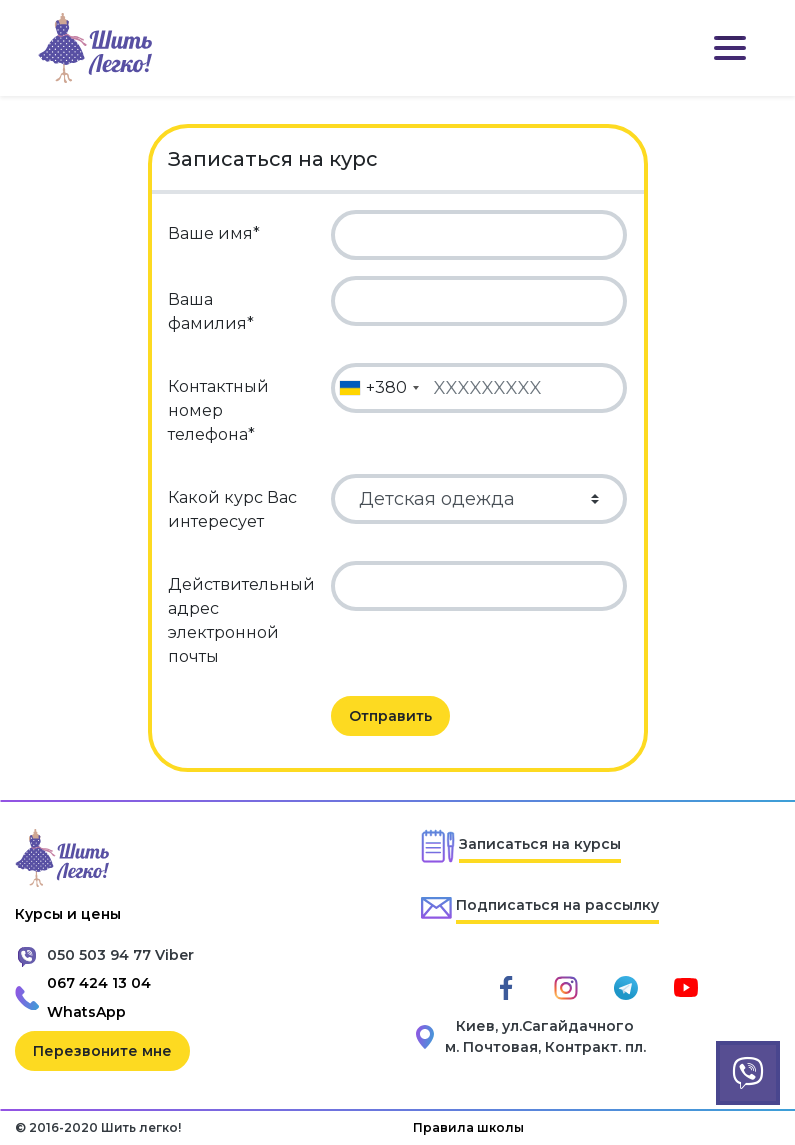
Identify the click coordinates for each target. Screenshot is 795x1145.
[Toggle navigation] (730, 48)
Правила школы (468, 1127)
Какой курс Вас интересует (232, 509)
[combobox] (378, 388)
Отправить (390, 716)
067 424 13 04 (99, 983)
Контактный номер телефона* (218, 410)
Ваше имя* (214, 233)
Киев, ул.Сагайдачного (545, 1026)
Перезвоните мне (102, 1051)
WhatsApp (86, 1012)
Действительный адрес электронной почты (241, 620)
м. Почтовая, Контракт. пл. (545, 1047)
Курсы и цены (68, 914)
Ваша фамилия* (211, 311)
